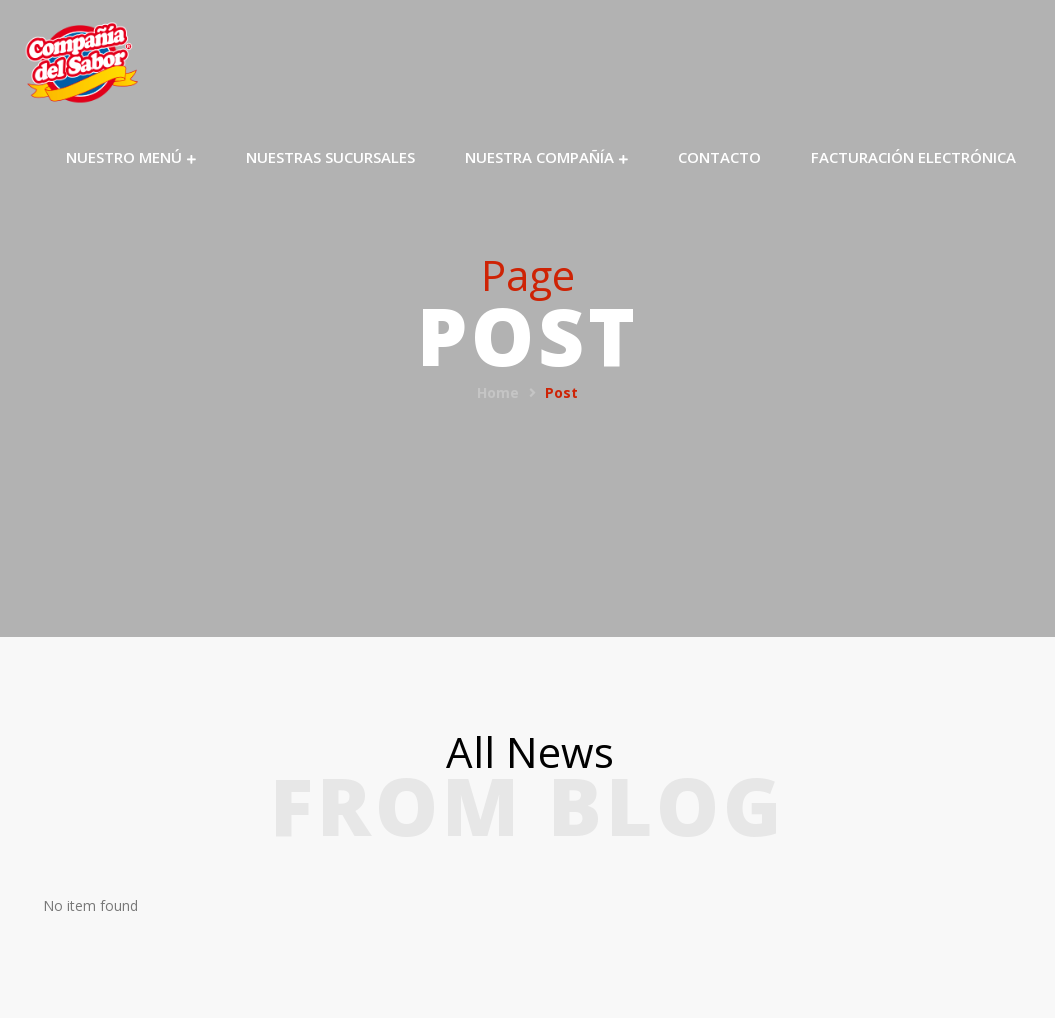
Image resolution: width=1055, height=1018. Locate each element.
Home (498, 392)
